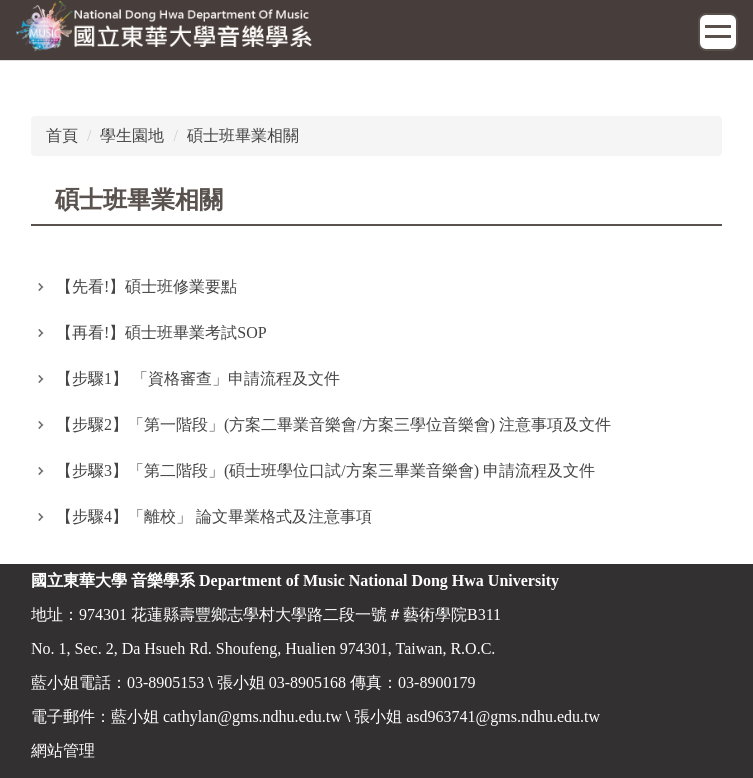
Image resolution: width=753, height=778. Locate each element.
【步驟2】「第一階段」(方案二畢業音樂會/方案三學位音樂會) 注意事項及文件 (333, 424)
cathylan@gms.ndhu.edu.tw (252, 716)
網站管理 (63, 750)
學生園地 (132, 135)
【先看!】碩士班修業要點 (146, 286)
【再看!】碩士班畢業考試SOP (161, 332)
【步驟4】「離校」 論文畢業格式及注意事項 (214, 516)
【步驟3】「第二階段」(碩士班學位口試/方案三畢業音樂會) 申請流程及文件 (325, 470)
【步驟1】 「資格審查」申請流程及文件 (198, 378)
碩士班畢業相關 (243, 135)
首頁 (62, 135)
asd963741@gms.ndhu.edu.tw (503, 716)
